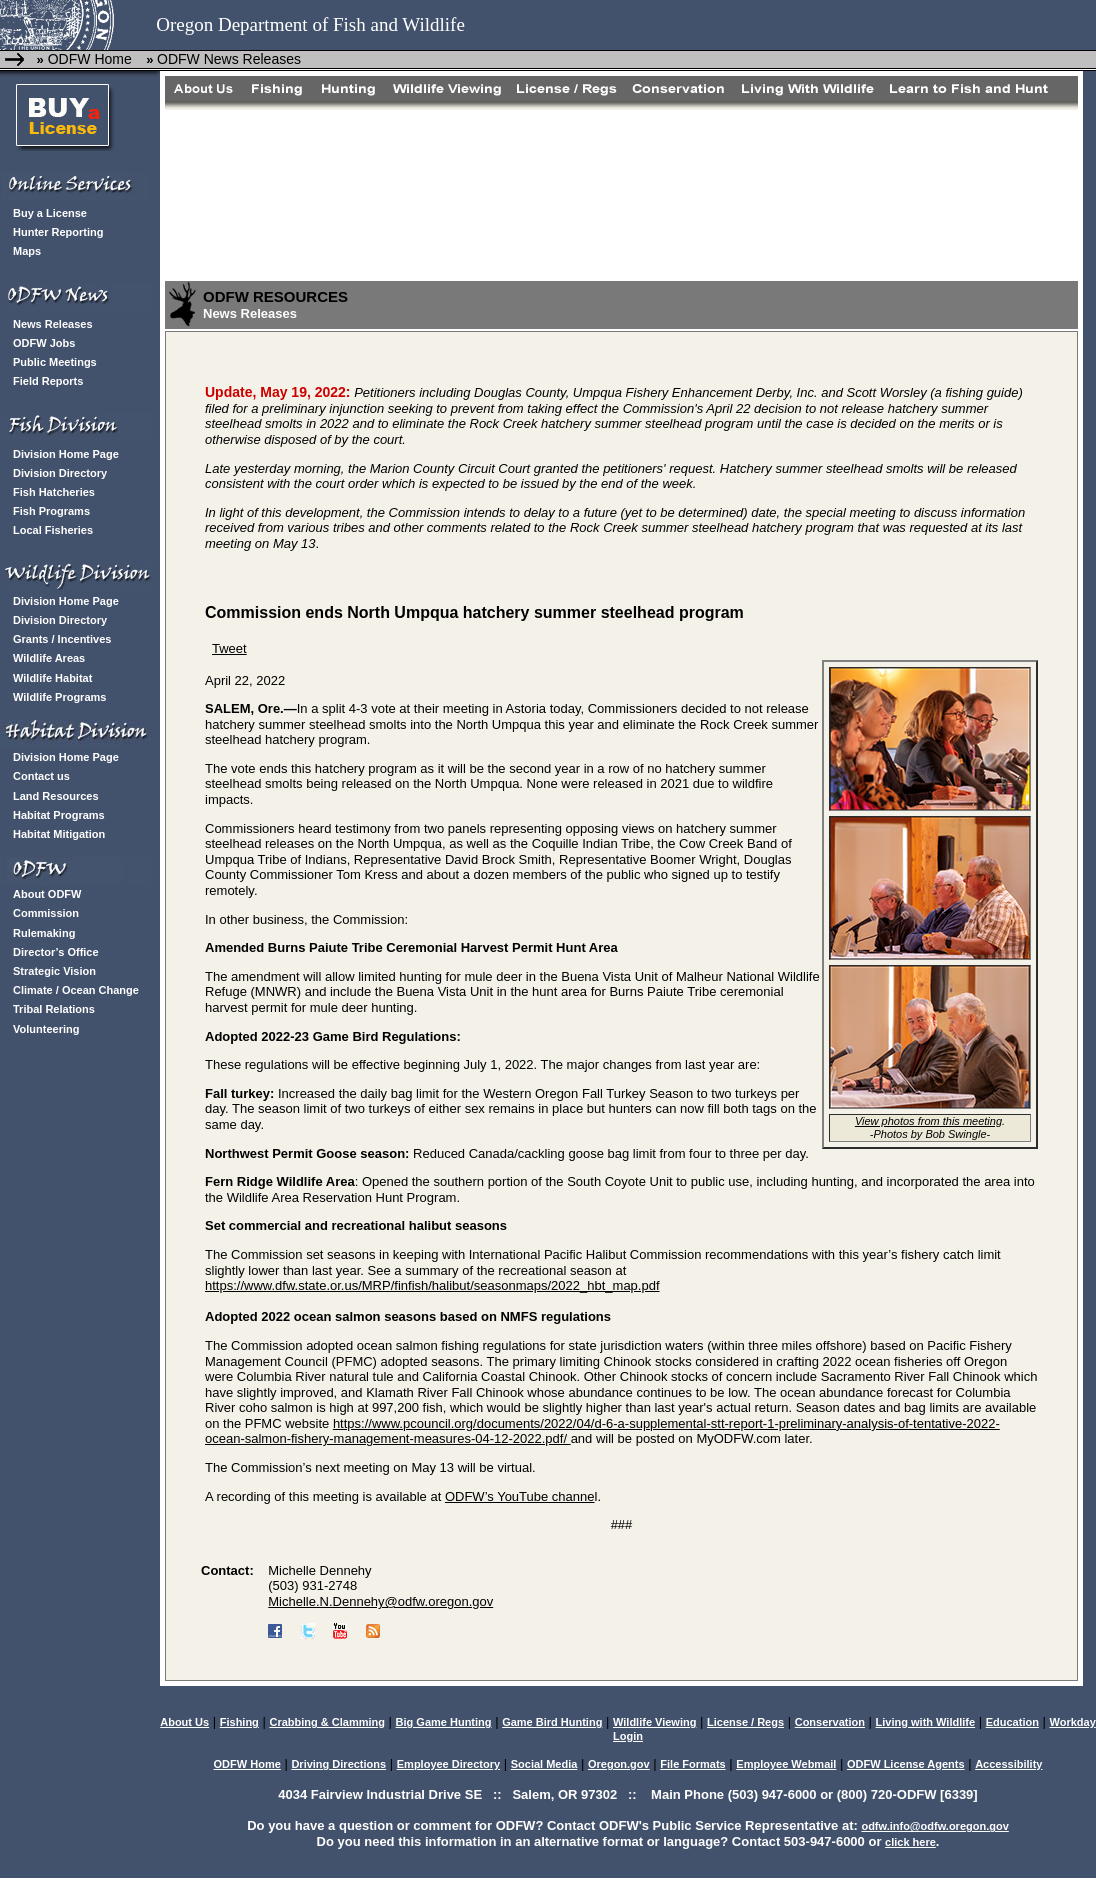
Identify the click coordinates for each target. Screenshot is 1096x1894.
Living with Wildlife (926, 1722)
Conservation (830, 1722)
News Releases (53, 324)
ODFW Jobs (44, 343)
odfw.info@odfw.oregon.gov (934, 1826)
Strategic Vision (54, 971)
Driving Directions (338, 1764)
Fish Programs (51, 511)
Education (1012, 1722)
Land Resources (56, 796)
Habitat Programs (59, 815)
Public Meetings (55, 362)
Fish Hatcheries (54, 492)
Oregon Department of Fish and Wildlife (310, 24)
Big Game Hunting (444, 1722)
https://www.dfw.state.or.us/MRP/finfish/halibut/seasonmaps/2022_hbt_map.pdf (432, 1285)
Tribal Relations (54, 1009)
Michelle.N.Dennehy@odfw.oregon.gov (380, 1601)
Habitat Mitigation (59, 834)
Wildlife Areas (49, 658)
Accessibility (1008, 1764)
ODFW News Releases (229, 59)
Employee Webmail (786, 1764)
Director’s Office (56, 952)
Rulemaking (44, 933)
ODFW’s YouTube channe (520, 1496)
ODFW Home (88, 59)
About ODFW (47, 894)
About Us (184, 1722)
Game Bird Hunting (552, 1722)
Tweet (229, 648)
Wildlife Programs (59, 697)
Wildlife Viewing (654, 1722)
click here (910, 1842)
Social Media (544, 1764)
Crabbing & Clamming (327, 1722)
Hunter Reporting (58, 232)
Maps (27, 251)
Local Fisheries (53, 530)
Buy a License (50, 213)
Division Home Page (66, 454)
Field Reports (48, 381)
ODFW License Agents (906, 1764)
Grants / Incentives (62, 639)
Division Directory (60, 473)
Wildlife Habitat (52, 678)
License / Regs (745, 1722)
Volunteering (46, 1029)
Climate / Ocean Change (76, 990)
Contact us (41, 776)
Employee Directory (448, 1764)
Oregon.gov (619, 1764)
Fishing (239, 1722)
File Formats (692, 1764)
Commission (46, 913)
